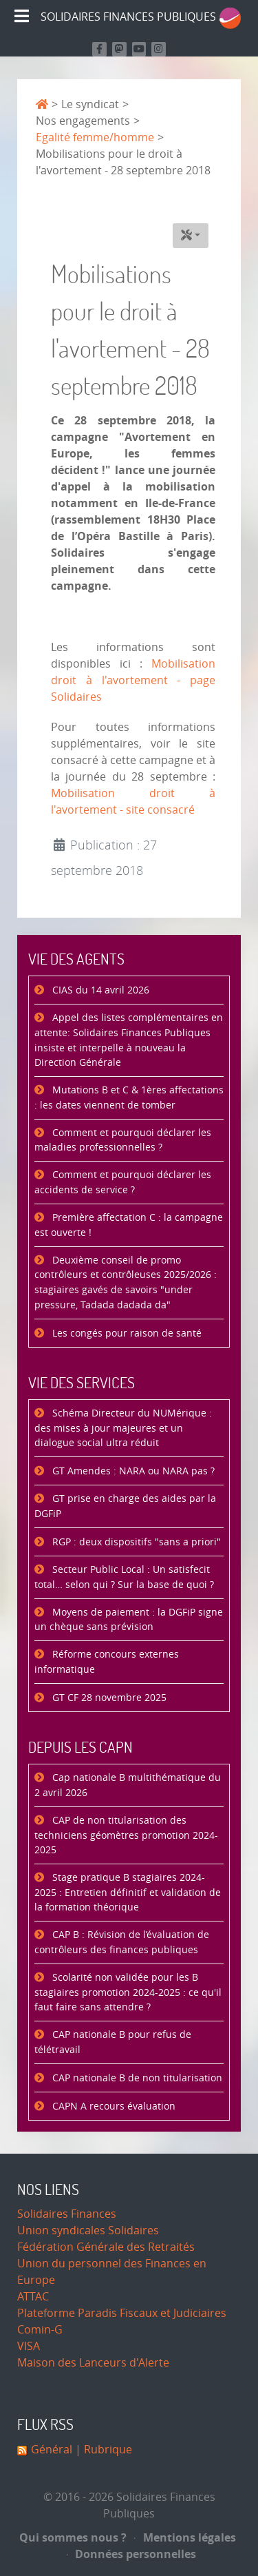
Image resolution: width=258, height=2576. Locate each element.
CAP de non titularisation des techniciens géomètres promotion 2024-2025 (126, 1835)
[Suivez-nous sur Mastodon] (119, 49)
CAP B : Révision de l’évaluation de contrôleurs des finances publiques (121, 1942)
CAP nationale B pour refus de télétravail (112, 2042)
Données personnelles (132, 2554)
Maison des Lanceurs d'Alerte (93, 2362)
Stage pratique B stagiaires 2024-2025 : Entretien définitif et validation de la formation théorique (127, 1892)
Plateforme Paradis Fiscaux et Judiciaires (121, 2313)
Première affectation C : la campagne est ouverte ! (128, 1225)
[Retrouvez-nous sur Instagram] (158, 49)
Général (51, 2449)
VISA (28, 2346)
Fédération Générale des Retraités (106, 2247)
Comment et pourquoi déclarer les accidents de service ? (122, 1182)
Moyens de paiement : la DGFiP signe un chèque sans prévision (128, 1620)
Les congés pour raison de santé (126, 1333)
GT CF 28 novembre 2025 (108, 1698)
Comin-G (40, 2329)
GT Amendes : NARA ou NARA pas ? (132, 1471)
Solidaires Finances (66, 2213)
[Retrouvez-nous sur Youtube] (139, 49)
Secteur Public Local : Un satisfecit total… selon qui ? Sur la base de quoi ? (124, 1577)
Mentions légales (185, 2537)
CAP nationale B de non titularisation (136, 2078)
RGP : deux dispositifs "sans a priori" (135, 1542)
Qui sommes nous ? (73, 2537)
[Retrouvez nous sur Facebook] (99, 49)
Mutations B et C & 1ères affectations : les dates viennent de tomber (129, 1097)
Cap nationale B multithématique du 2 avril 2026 (127, 1785)
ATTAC (33, 2296)
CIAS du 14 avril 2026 (99, 990)
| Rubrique (102, 2449)
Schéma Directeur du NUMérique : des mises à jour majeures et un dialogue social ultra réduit (123, 1428)
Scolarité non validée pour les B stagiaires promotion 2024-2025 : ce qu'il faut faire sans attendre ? (128, 1992)
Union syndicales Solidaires (88, 2230)
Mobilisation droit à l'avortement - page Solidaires (133, 680)
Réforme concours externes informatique (106, 1662)
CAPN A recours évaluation (112, 2106)
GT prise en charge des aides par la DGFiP (125, 1506)
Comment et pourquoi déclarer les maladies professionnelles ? (122, 1140)
